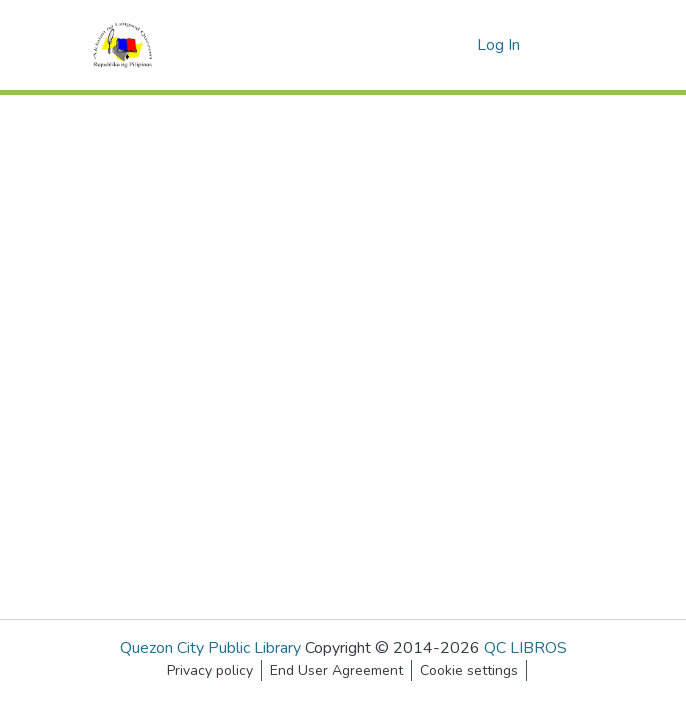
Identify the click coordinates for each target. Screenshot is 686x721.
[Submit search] (429, 45)
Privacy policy (210, 670)
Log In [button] (499, 45)
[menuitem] (458, 45)
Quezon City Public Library (210, 648)
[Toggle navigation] (570, 45)
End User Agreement (336, 670)
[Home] (122, 45)
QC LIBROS (525, 648)
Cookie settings (469, 670)
